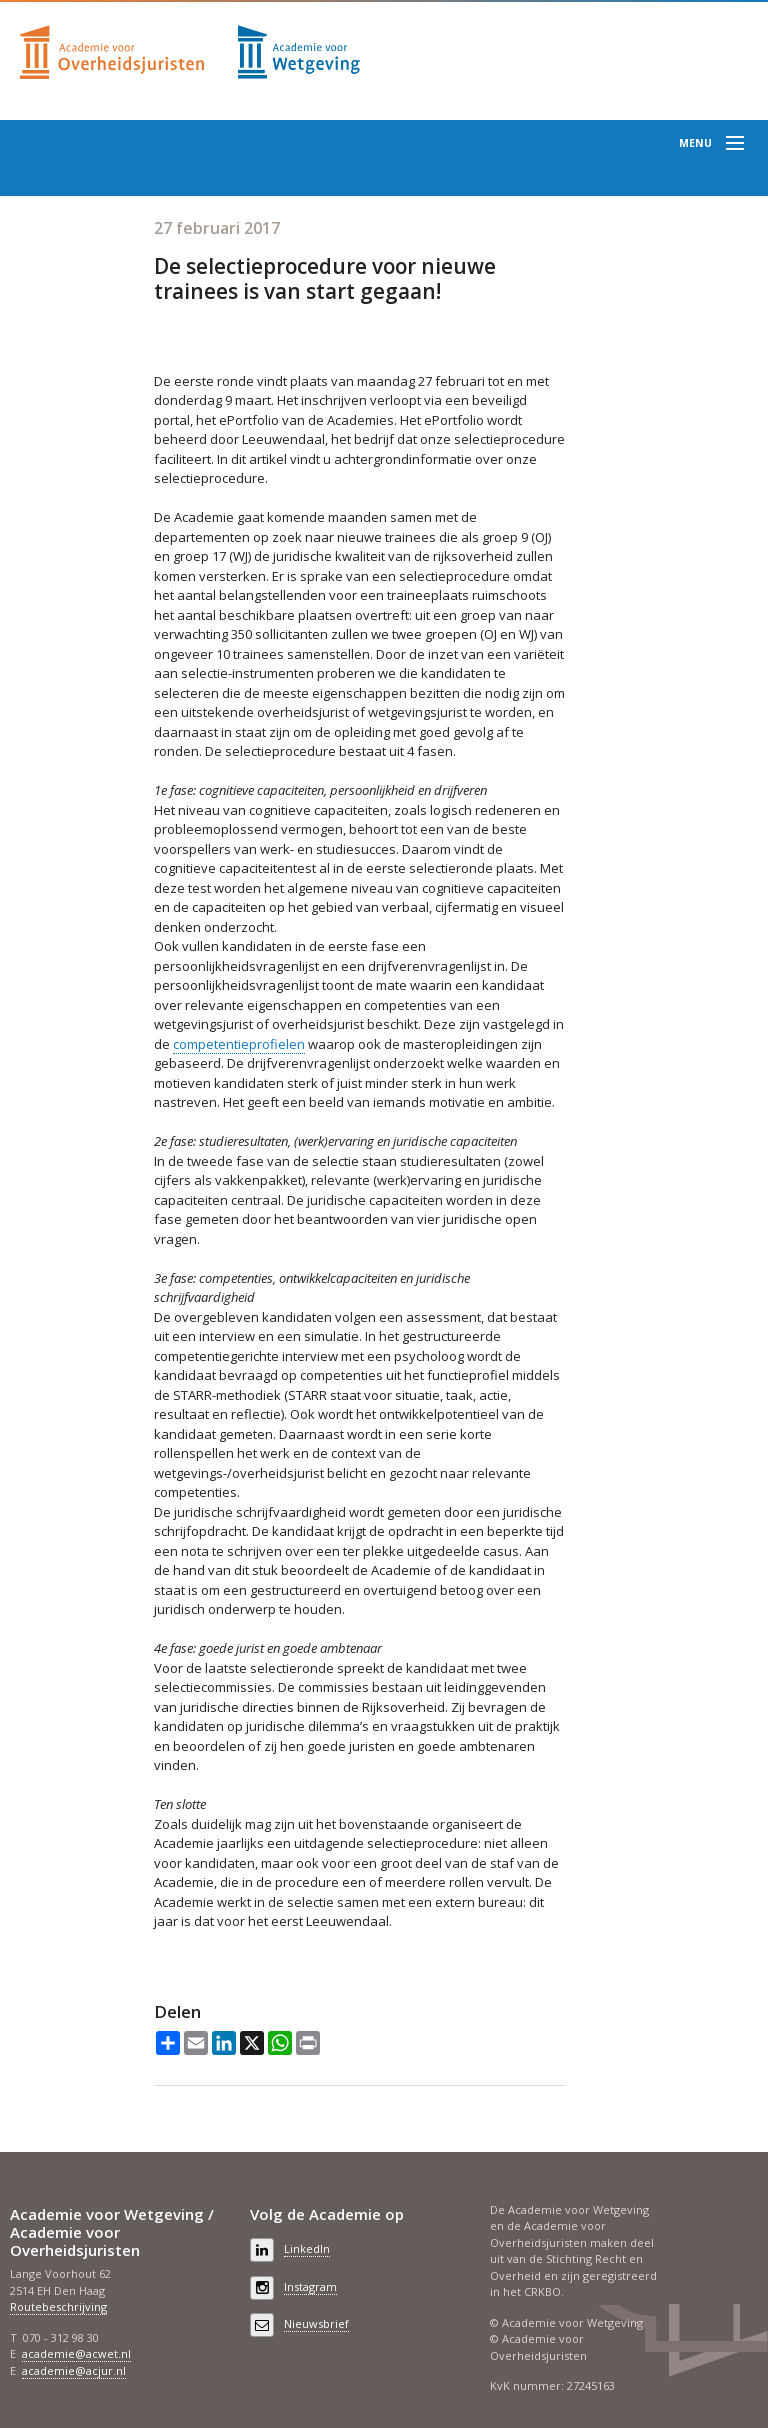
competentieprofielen (239, 1044)
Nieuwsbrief (316, 2323)
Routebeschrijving (58, 2306)
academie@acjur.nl (74, 2370)
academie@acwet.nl (76, 2353)
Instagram (310, 2286)
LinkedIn (307, 2248)
